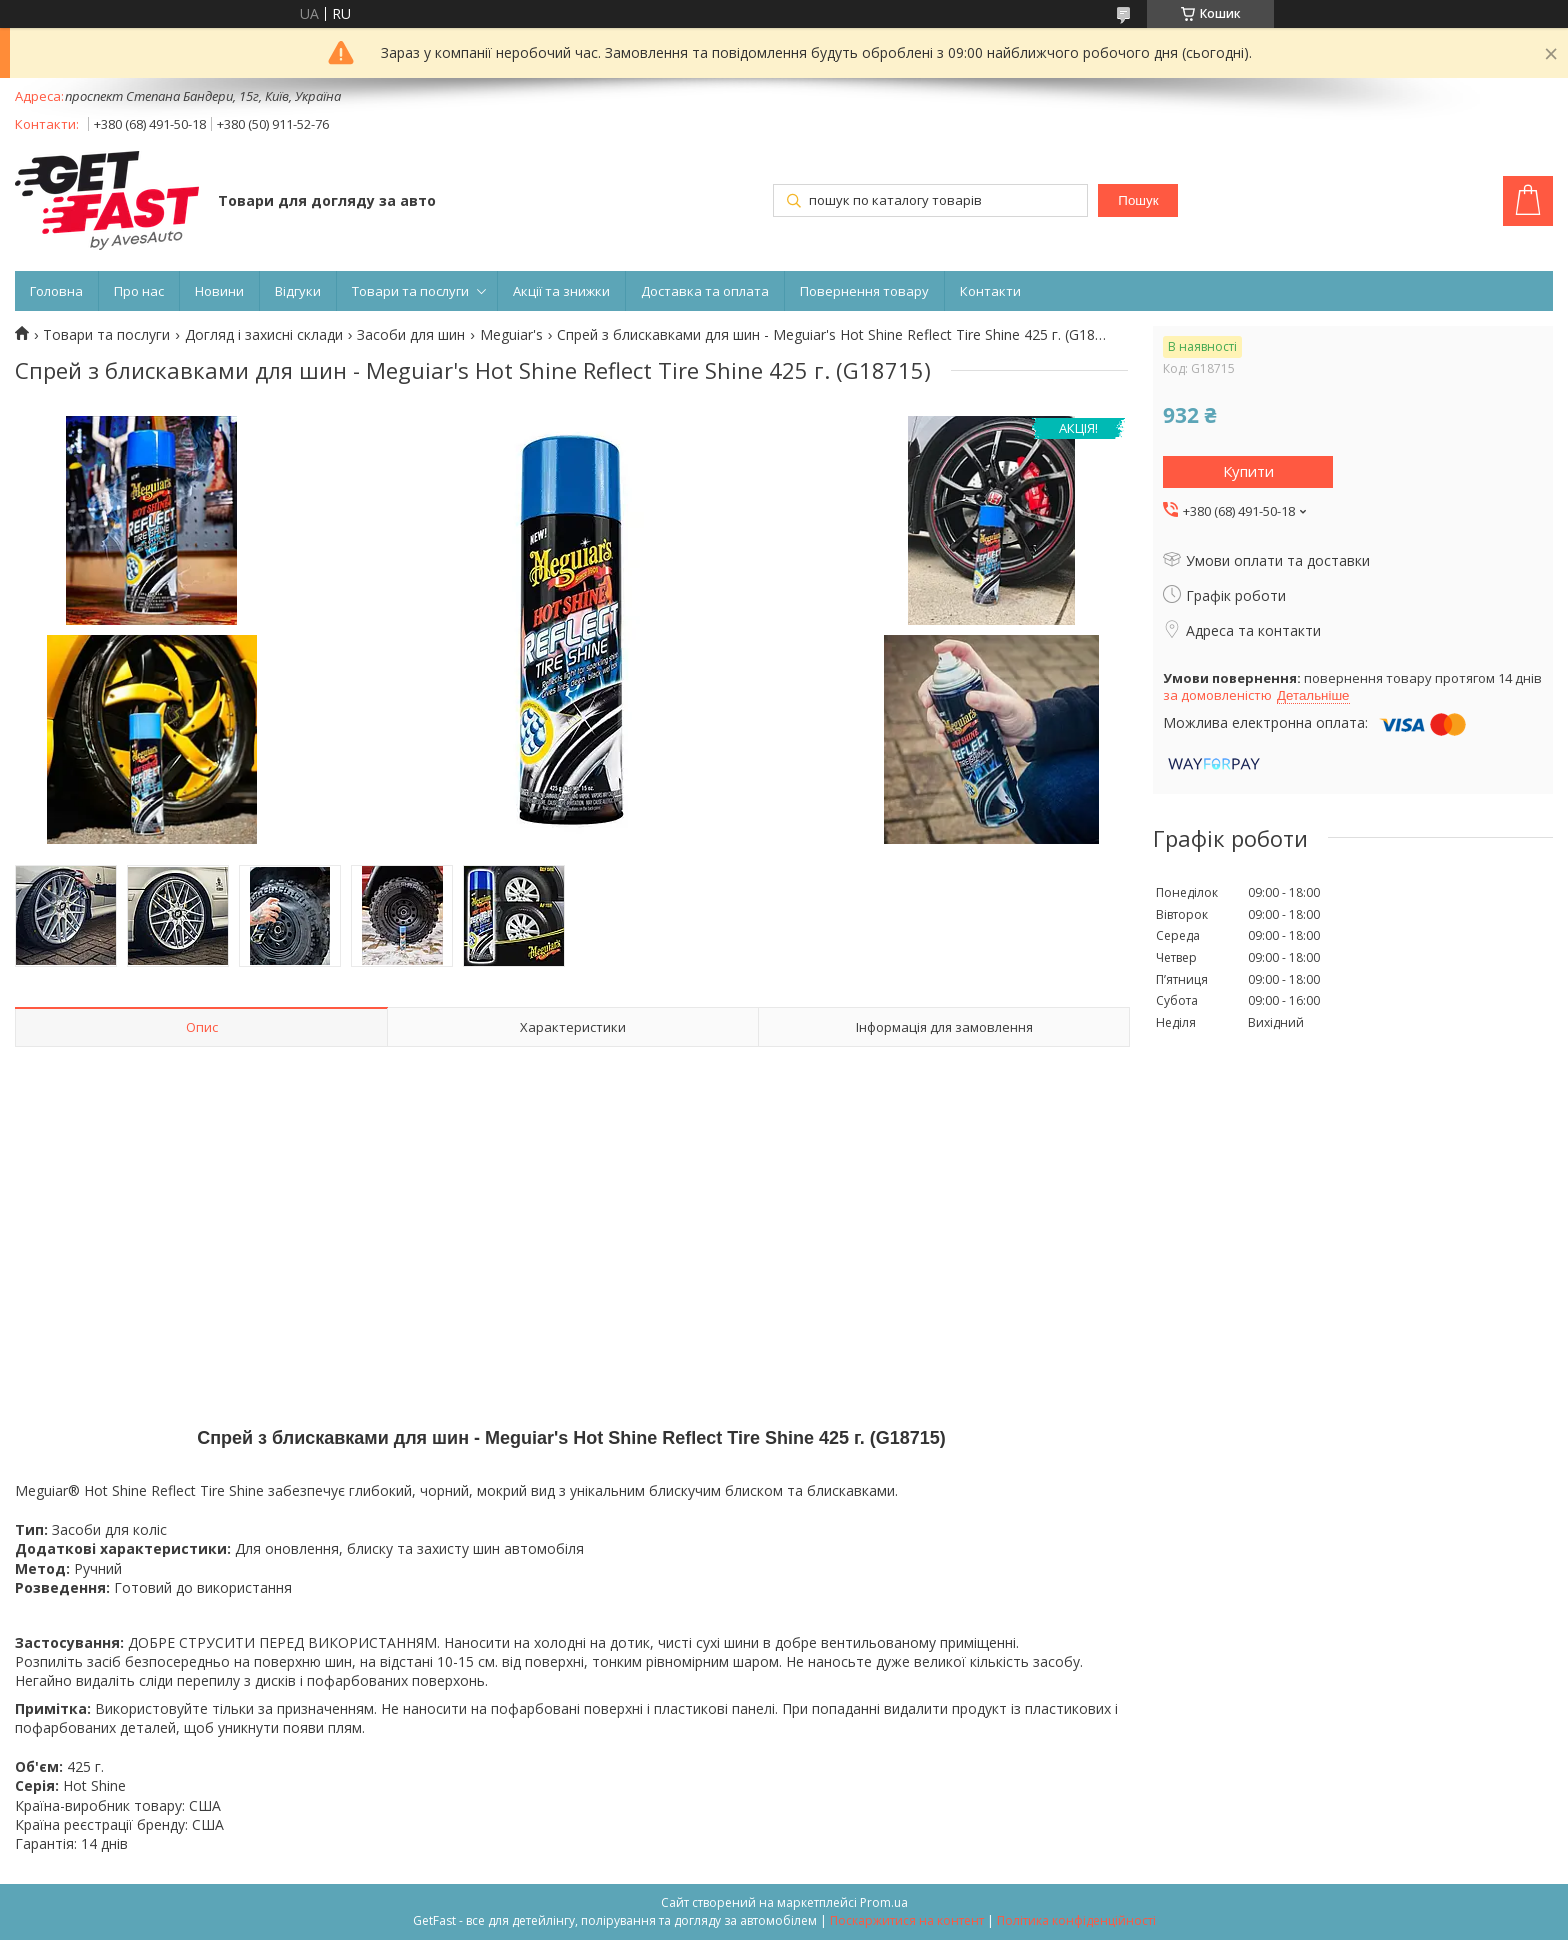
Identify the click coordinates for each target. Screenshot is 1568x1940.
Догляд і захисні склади (264, 335)
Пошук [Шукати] (1138, 200)
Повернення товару (864, 291)
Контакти (990, 291)
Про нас (139, 291)
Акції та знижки (561, 291)
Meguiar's (511, 335)
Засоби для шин (411, 335)
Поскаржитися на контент (907, 1920)
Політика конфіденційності (1076, 1920)
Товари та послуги (410, 291)
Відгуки (298, 291)
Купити (1248, 471)
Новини (219, 291)
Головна (56, 291)
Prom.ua (884, 1902)
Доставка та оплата (705, 291)
